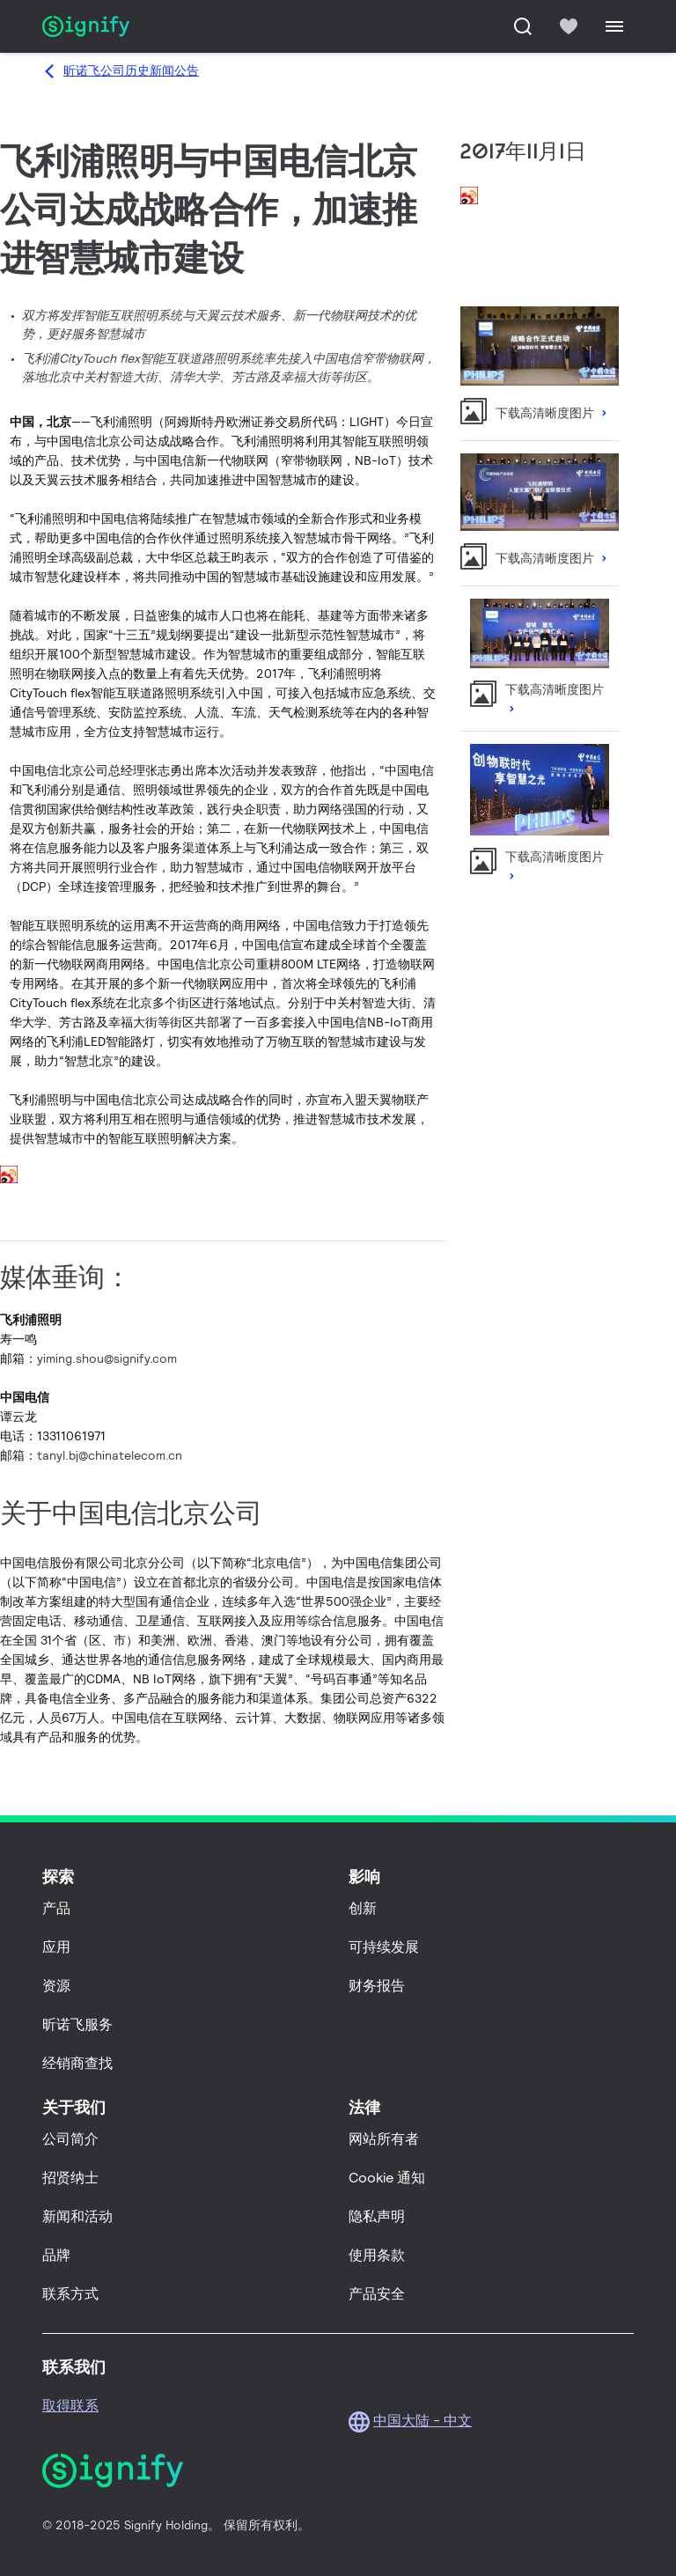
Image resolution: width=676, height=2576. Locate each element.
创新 (363, 1908)
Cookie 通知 (387, 2177)
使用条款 (377, 2255)
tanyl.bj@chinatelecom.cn (109, 1455)
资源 (56, 1985)
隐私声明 (377, 2216)
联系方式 (70, 2294)
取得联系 (70, 2405)
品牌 (56, 2255)
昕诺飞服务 (77, 2024)
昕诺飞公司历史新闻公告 (131, 70)
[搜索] (522, 26)
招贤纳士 (70, 2177)
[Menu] (614, 26)
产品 (56, 1908)
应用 (56, 1947)
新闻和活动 (77, 2216)
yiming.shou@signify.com (107, 1358)
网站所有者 (384, 2139)
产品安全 (377, 2294)
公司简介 (70, 2139)
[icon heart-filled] (568, 26)
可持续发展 (384, 1947)
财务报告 (377, 1985)
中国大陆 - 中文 (422, 2420)
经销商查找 (77, 2063)
